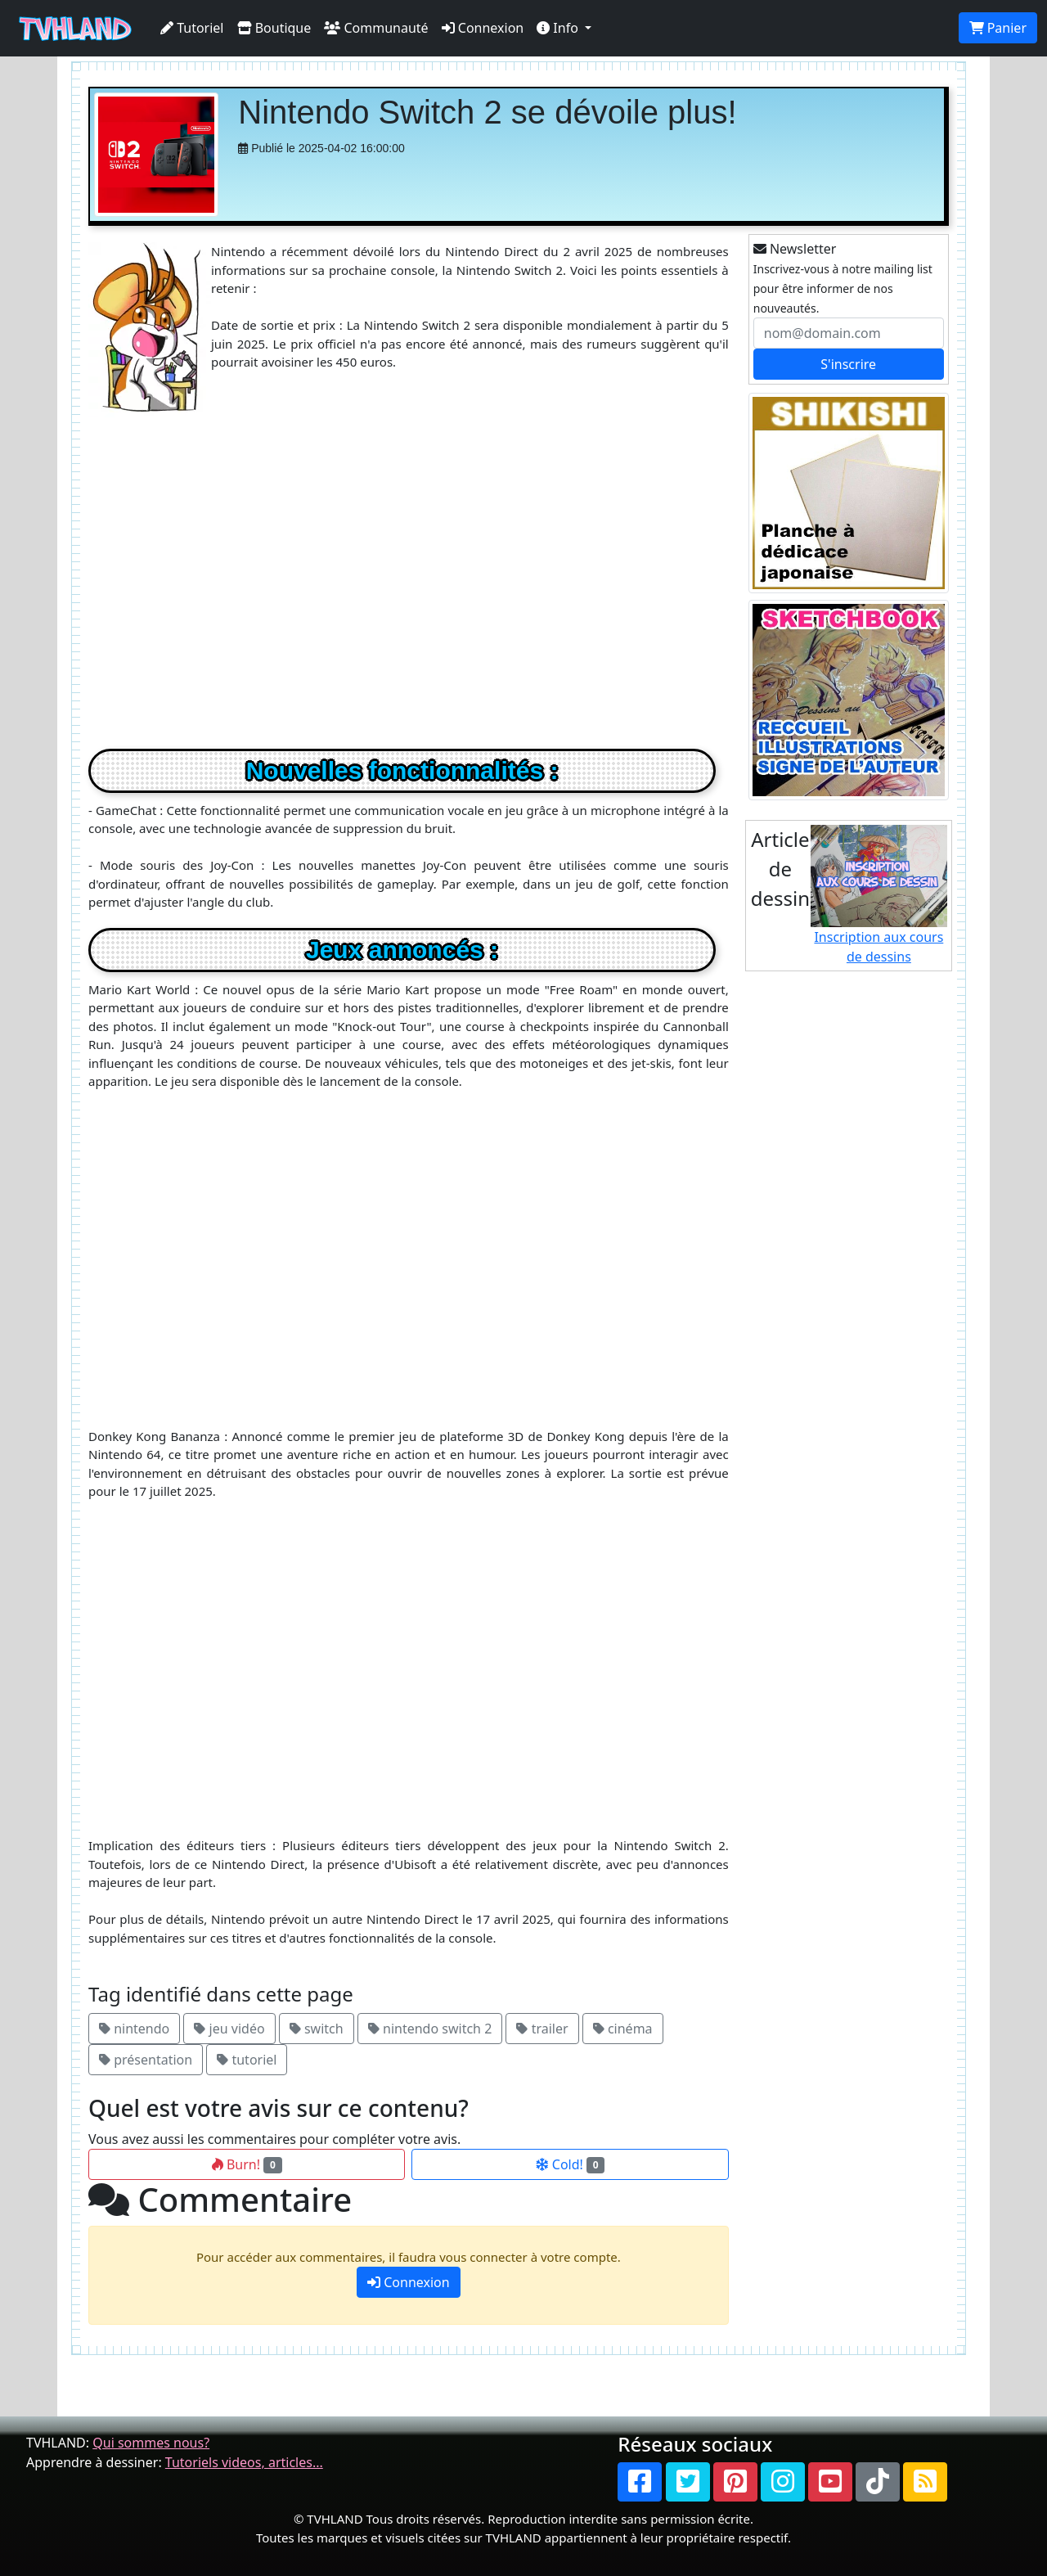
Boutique (274, 28)
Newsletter (795, 249)
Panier (998, 28)
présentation (145, 2060)
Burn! (247, 2164)
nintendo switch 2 (430, 2029)
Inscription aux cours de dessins (879, 895)
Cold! (570, 2164)
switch (317, 2029)
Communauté (376, 28)
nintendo (134, 2029)
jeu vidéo (229, 2029)
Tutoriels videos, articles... (244, 2462)
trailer (542, 2029)
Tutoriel (192, 28)
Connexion (483, 28)
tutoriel (246, 2060)
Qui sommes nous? (150, 2443)
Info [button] (559, 28)
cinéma (623, 2029)
